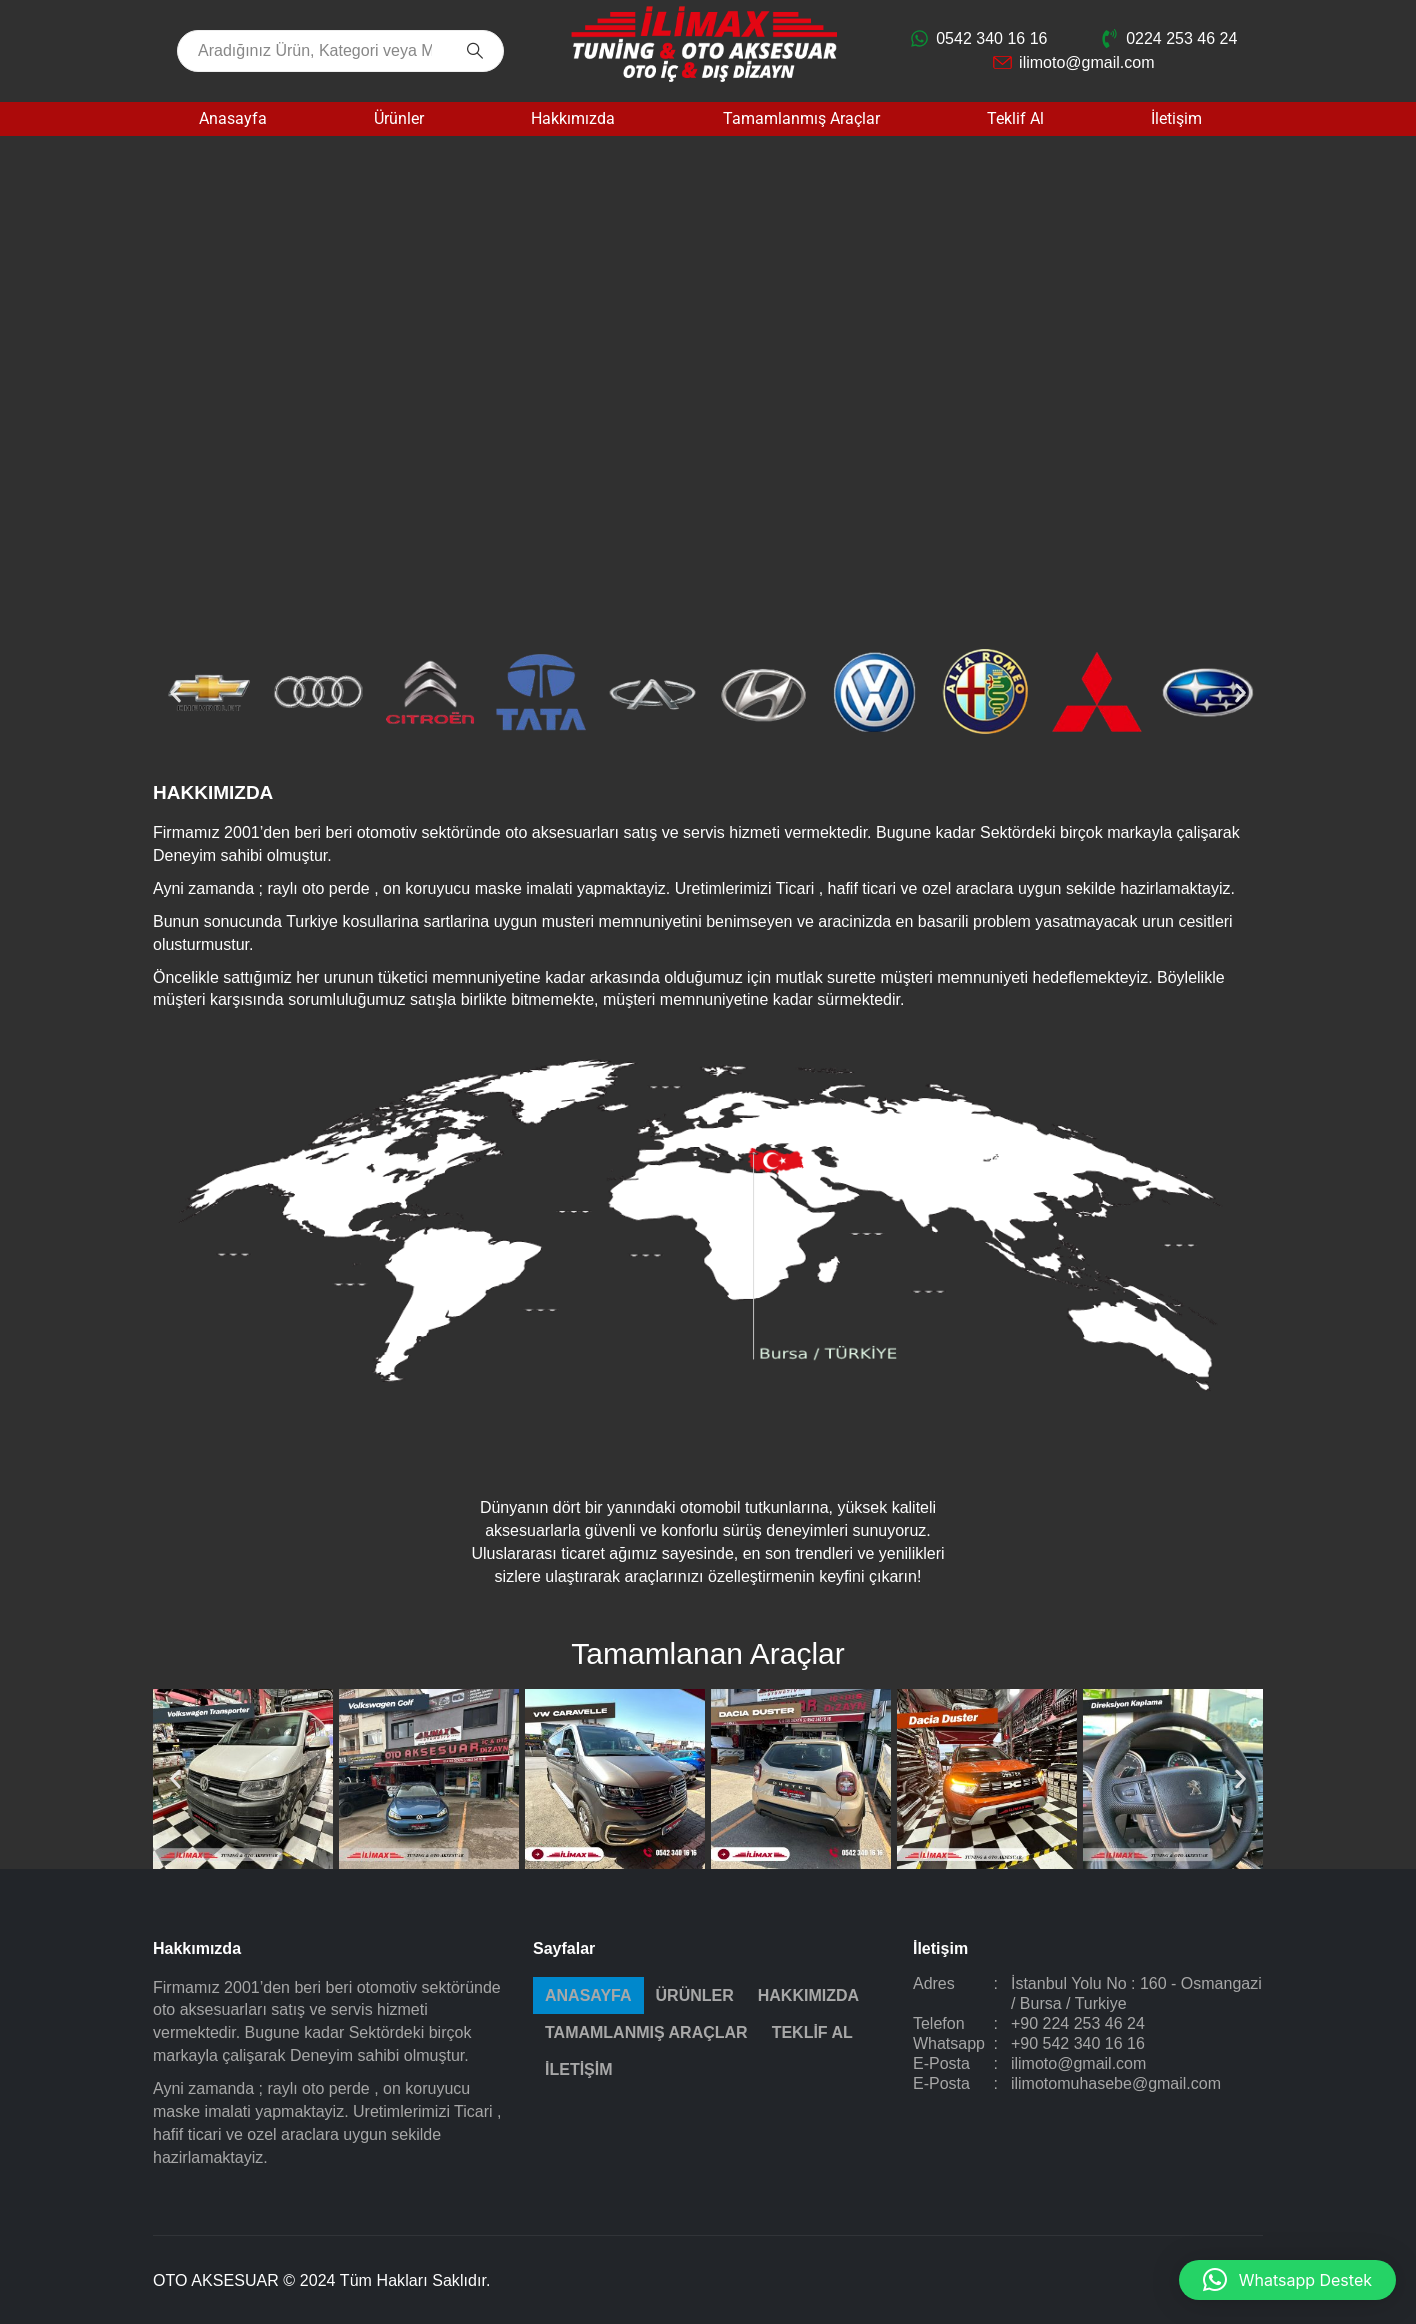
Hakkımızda (573, 118)
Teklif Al (1015, 118)
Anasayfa (233, 118)
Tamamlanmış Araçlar (801, 118)
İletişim (1176, 118)
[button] (175, 692)
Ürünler (399, 118)
